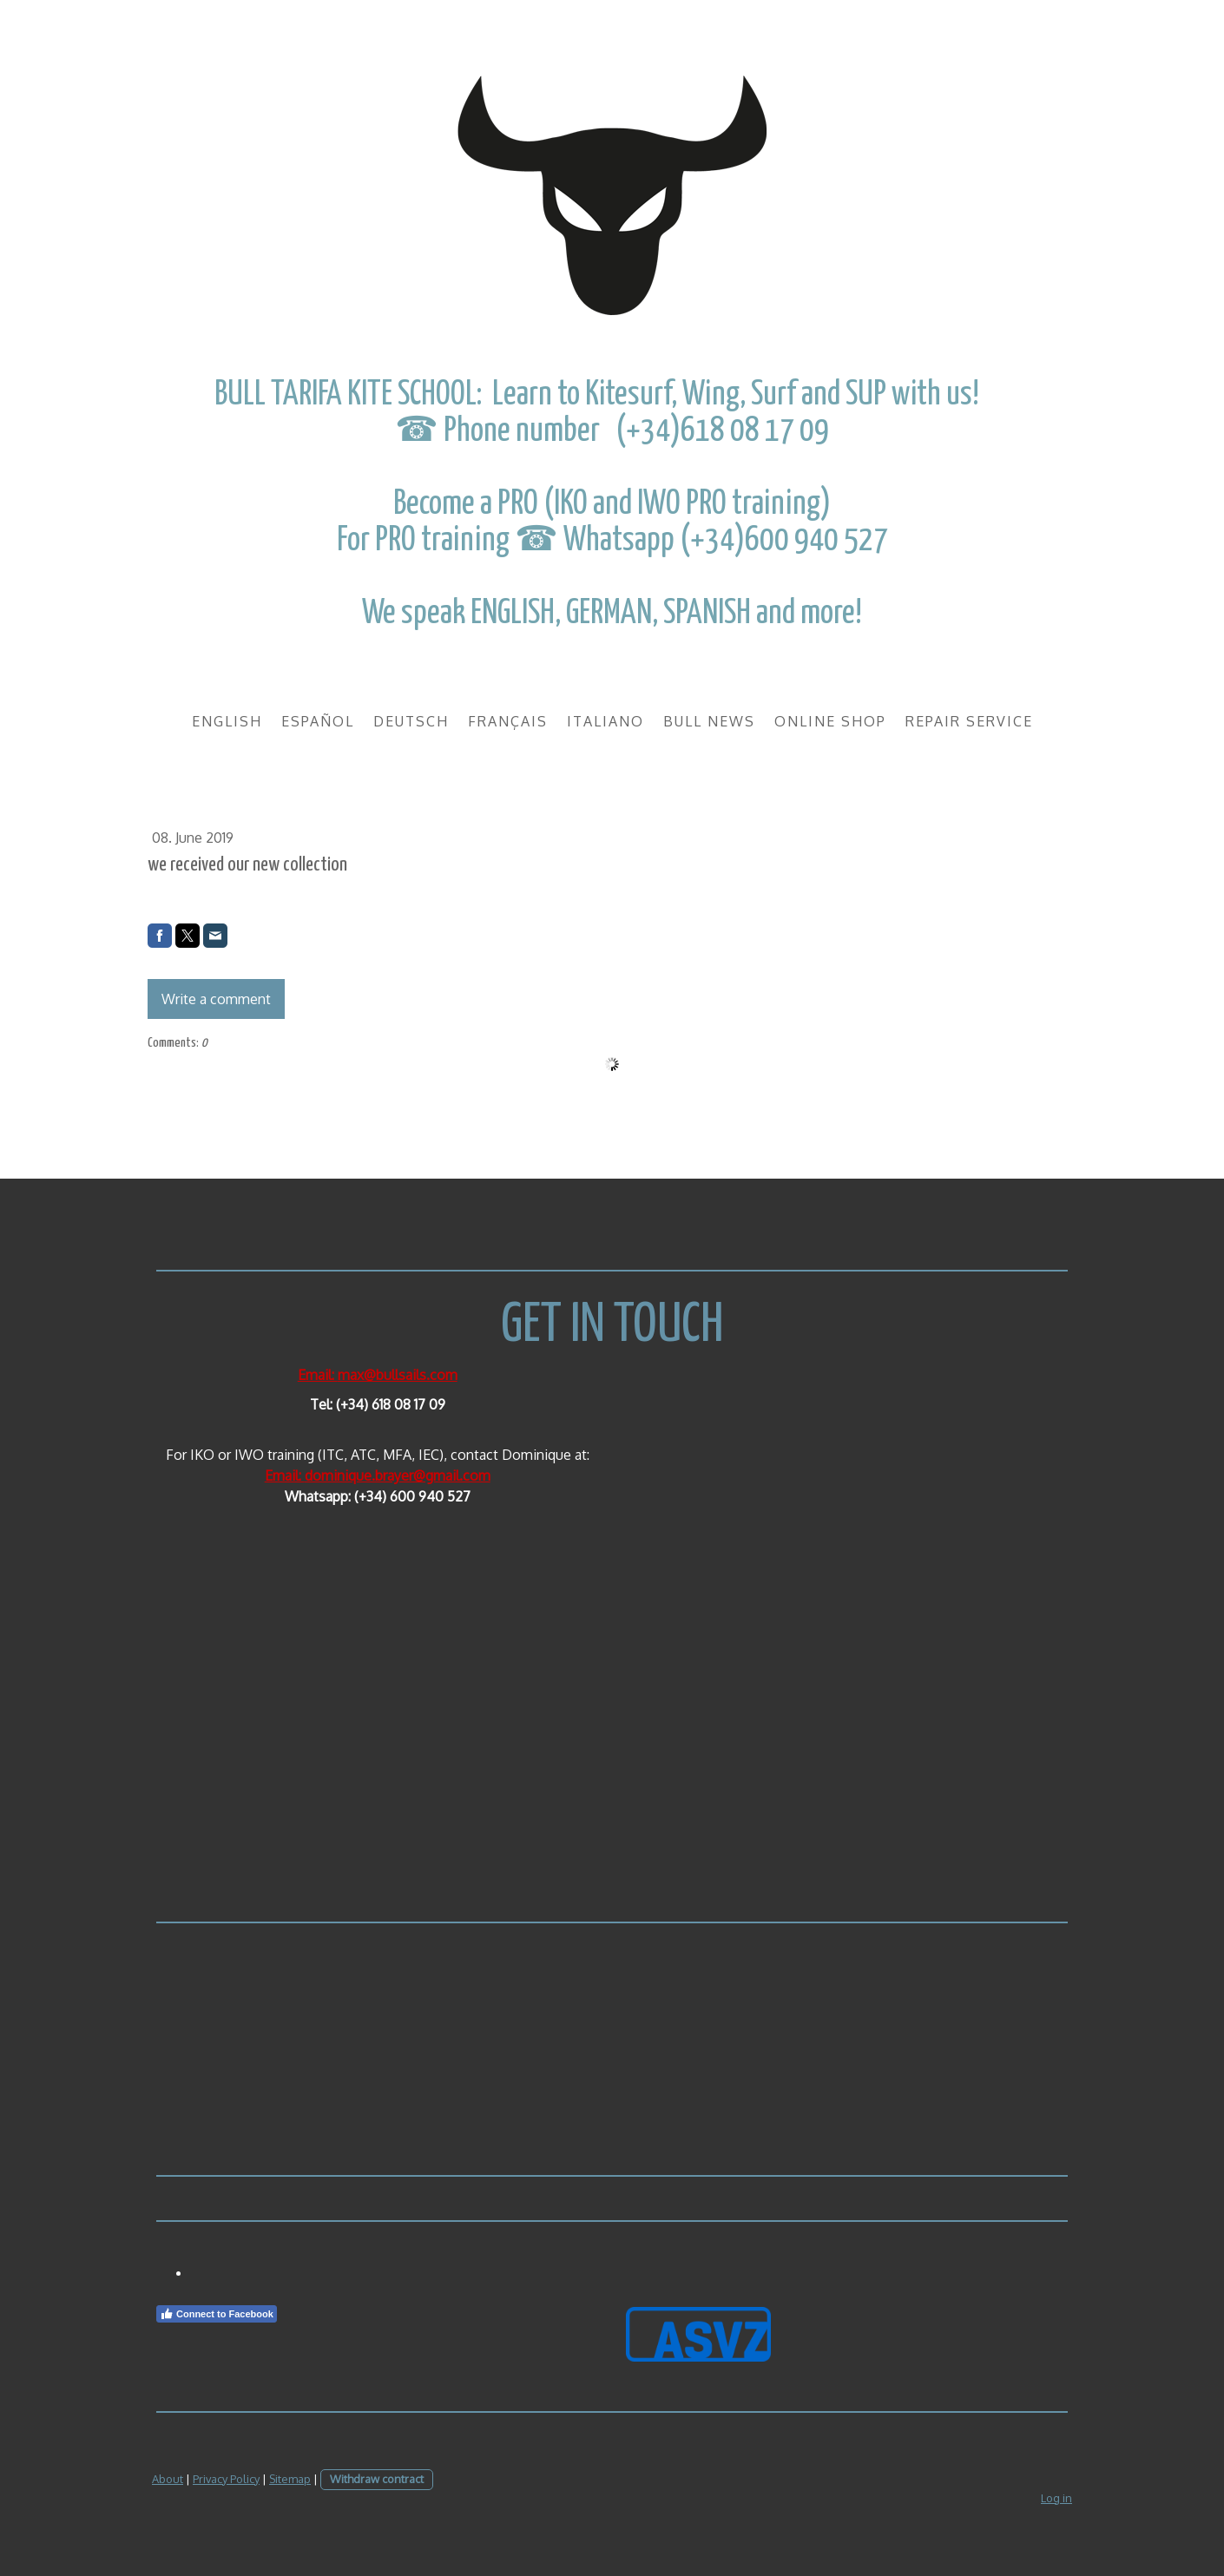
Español (317, 721)
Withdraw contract (377, 2479)
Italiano (605, 721)
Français (508, 721)
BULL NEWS (709, 721)
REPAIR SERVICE (969, 721)
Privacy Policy (226, 2479)
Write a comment (216, 999)
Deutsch (411, 721)
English (227, 721)
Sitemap (290, 2479)
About (167, 2479)
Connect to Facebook (216, 2314)
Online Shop (830, 721)
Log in (1056, 2498)
